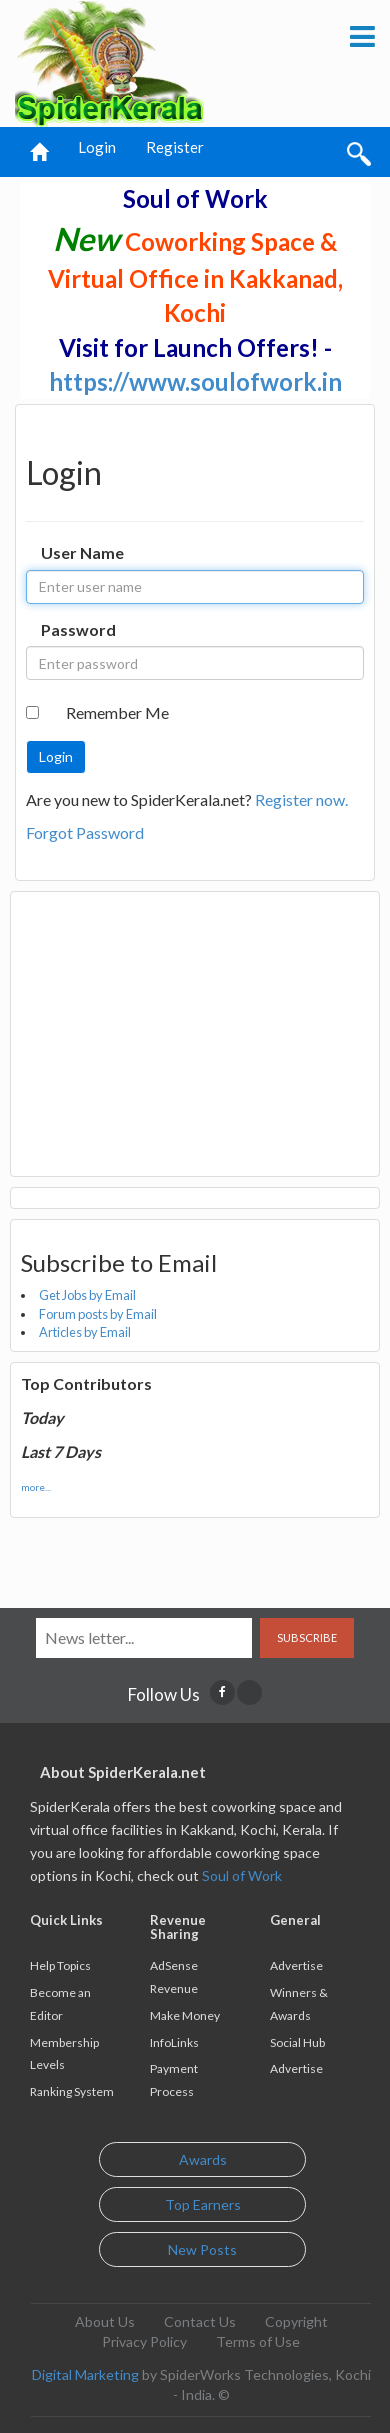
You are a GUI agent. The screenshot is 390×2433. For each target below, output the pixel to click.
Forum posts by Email (98, 1314)
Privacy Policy (144, 2341)
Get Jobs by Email (87, 1295)
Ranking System (72, 2091)
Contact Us (200, 2321)
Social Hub (297, 2042)
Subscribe (307, 1637)
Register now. (301, 799)
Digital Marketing (85, 2374)
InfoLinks (174, 2042)
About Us (105, 2321)
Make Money (185, 2015)
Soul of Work (242, 1875)
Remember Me (117, 712)
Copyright (296, 2321)
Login (97, 147)
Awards (203, 2159)
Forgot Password (85, 832)
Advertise (296, 1965)
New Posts (202, 2249)
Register (175, 147)
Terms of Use (258, 2341)
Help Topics (60, 1965)
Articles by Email (85, 1332)
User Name (82, 552)
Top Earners (203, 2204)
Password (78, 629)
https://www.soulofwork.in (195, 381)
